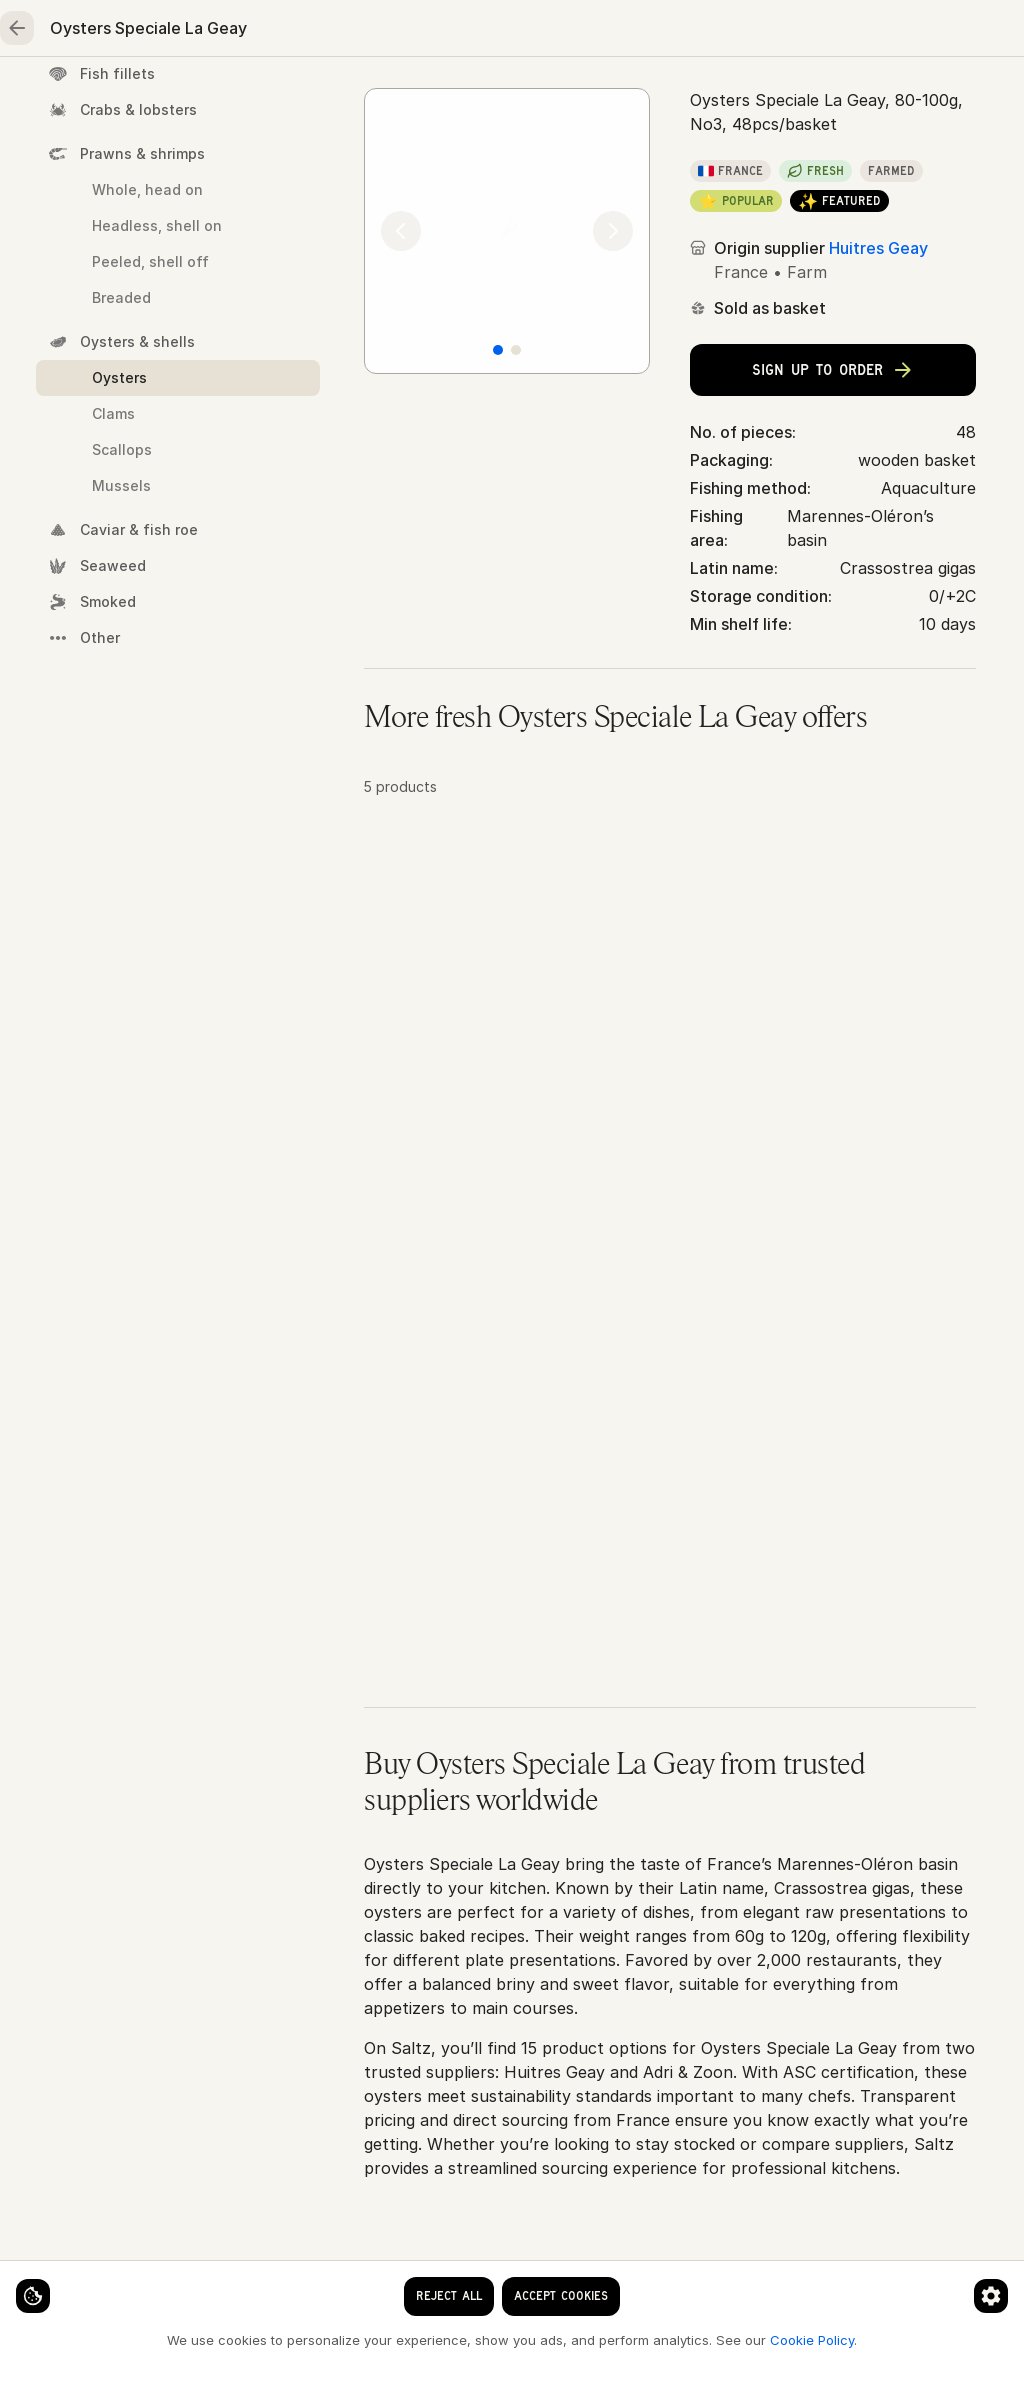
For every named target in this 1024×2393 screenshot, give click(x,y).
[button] (670, 1054)
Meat (311, 96)
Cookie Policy (336, 2339)
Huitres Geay (878, 413)
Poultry (419, 96)
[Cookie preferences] (394, 2279)
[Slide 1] (498, 521)
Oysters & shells (577, 162)
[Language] (696, 32)
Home (80, 96)
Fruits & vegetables (579, 96)
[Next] (613, 399)
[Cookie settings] (50, 2279)
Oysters (688, 162)
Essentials (750, 96)
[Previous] (401, 399)
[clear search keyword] (580, 32)
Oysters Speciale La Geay (837, 162)
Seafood (196, 96)
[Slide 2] (516, 521)
